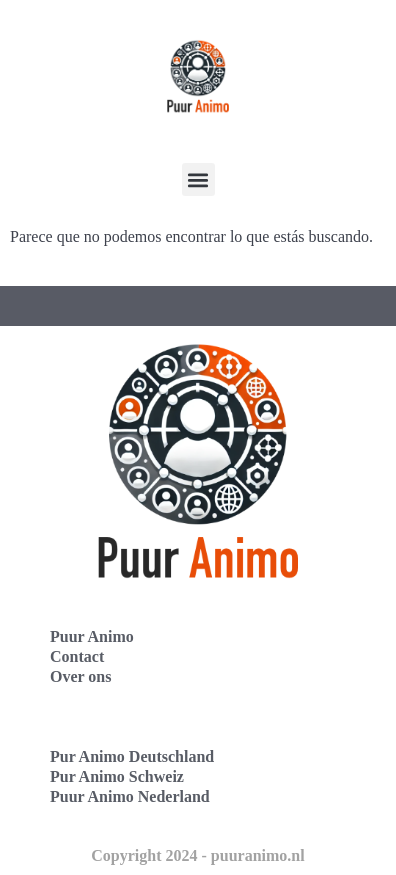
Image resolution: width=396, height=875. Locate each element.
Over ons (80, 676)
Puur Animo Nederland (130, 796)
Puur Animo (92, 636)
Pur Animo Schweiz (117, 776)
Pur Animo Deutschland (132, 756)
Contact (77, 656)
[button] (198, 179)
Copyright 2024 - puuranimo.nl (197, 855)
